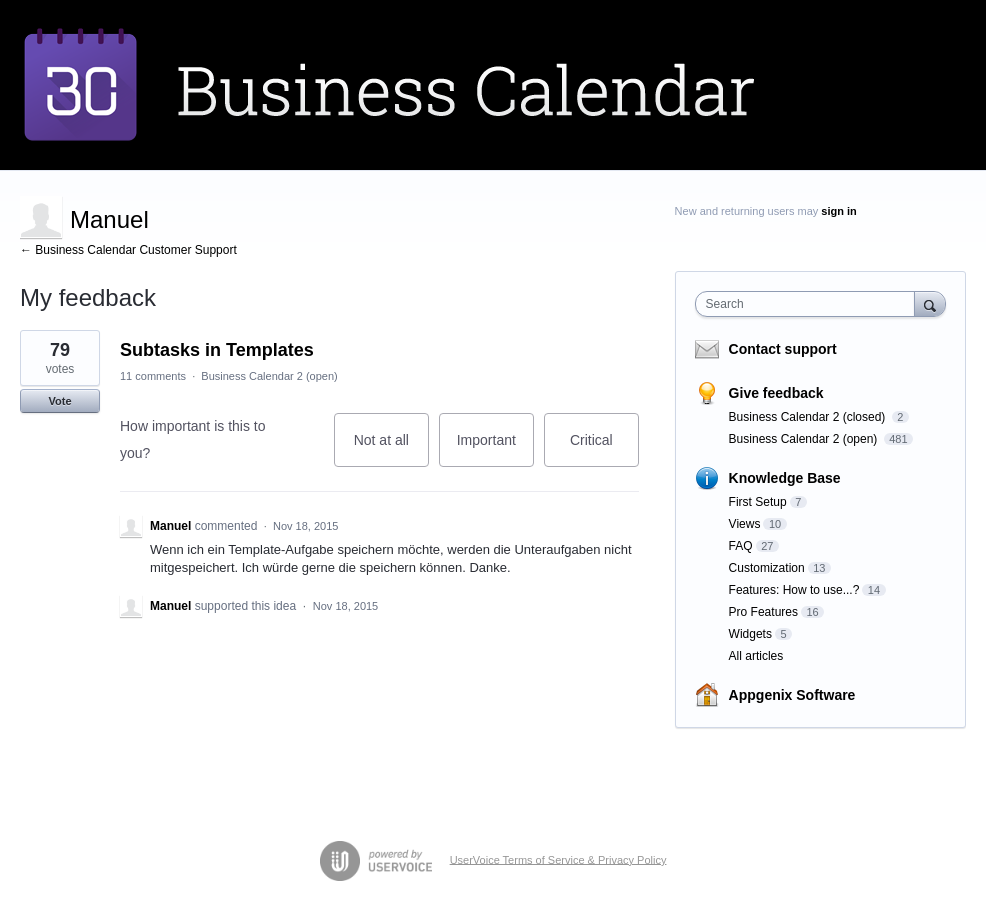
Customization (767, 568)
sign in (838, 211)
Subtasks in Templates (217, 350)
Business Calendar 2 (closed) (809, 417)
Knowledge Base (785, 478)
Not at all (391, 449)
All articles (756, 656)
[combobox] (809, 304)
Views (745, 524)
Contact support (783, 349)
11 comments (153, 376)
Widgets (750, 634)
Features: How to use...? (794, 590)
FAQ (741, 546)
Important (495, 449)
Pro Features (763, 612)
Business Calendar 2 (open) (269, 376)
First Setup (758, 502)
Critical (604, 449)
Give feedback (776, 393)
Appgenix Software (792, 695)
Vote (59, 401)
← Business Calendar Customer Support (128, 250)
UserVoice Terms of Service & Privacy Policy (558, 859)
